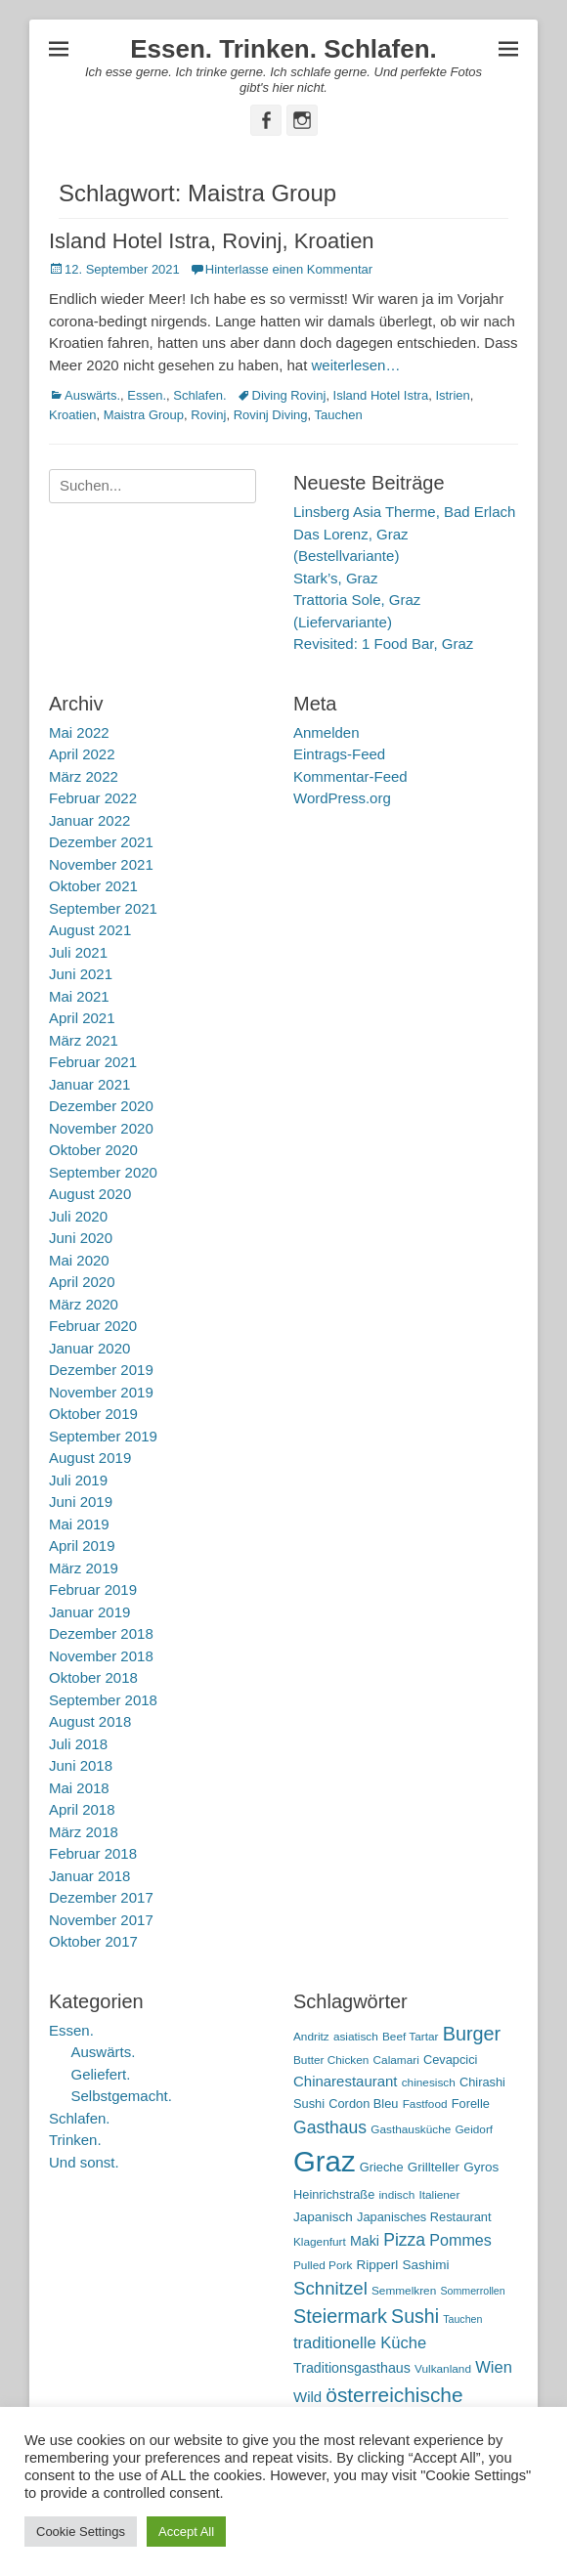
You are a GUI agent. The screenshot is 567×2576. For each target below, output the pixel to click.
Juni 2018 (80, 1765)
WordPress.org (342, 798)
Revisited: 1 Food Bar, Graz (383, 643)
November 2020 (101, 1128)
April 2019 (82, 1545)
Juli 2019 (78, 1480)
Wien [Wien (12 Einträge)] (493, 2367)
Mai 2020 (79, 1260)
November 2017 (101, 1919)
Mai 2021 (79, 996)
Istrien (452, 395)
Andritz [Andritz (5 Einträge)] (311, 2036)
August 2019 (90, 1457)
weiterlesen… (356, 365)
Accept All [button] (186, 2531)
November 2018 (101, 1656)
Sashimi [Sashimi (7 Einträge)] (426, 2264)
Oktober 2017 (93, 1941)
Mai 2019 (79, 1524)
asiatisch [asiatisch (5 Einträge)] (355, 2036)
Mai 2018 (79, 1788)
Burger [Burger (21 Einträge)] (472, 2033)
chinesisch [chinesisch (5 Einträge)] (429, 2082)
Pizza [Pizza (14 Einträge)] (404, 2240)
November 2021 (101, 864)
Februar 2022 (93, 798)
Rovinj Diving (271, 415)
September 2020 (103, 1172)
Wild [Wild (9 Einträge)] (307, 2396)
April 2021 (82, 1017)
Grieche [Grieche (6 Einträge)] (382, 2167)
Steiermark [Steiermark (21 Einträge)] (340, 2316)
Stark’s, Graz (335, 578)
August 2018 (90, 1721)
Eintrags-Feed (339, 754)
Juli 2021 (78, 952)
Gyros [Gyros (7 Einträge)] (481, 2167)
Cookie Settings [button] (80, 2531)
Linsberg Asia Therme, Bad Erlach (404, 511)
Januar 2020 (89, 1348)
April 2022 (82, 754)
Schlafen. (199, 395)
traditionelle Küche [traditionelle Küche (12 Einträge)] (359, 2343)
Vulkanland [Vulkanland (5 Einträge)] (442, 2369)
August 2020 (90, 1193)
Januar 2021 (89, 1084)
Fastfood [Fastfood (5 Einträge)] (425, 2104)
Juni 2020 (80, 1237)
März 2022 (83, 776)
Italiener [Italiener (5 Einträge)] (438, 2195)
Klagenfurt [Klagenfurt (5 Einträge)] (319, 2242)
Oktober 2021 (93, 886)
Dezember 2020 (101, 1105)
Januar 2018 (89, 1876)
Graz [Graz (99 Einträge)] (324, 2161)
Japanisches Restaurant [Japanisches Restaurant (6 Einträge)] (424, 2217)
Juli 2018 (78, 1744)
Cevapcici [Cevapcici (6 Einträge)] (450, 2059)
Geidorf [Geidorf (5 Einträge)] (474, 2129)
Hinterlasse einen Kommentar (288, 269)
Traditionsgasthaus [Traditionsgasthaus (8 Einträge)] (352, 2368)
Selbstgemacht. (121, 2095)
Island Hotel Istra (381, 395)
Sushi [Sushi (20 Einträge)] (415, 2316)
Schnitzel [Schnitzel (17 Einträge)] (330, 2288)
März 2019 (83, 1568)
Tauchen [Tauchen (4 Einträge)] (462, 2319)
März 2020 (83, 1304)
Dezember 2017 (101, 1897)
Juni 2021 (80, 974)
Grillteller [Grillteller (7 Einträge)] (433, 2167)
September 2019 (103, 1436)
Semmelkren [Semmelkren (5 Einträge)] (403, 2290)
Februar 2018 (93, 1853)
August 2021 (90, 930)
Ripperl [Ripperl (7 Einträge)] (378, 2264)
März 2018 (83, 1832)
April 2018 (82, 1809)
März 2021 (83, 1040)
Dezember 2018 (101, 1633)
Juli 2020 (78, 1216)
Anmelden (326, 732)
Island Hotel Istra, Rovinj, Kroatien (211, 241)
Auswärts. (92, 395)
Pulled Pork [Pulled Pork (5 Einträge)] (322, 2265)
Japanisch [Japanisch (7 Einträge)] (323, 2217)
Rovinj (208, 415)
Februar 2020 (93, 1325)
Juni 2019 (80, 1501)
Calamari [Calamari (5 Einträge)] (396, 2060)
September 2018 (103, 1700)
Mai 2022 (79, 732)
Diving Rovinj (289, 395)
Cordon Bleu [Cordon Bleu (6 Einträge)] (363, 2103)
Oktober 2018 (93, 1677)
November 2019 (101, 1392)
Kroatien (72, 415)
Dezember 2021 (101, 842)
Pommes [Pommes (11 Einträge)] (460, 2240)
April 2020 (82, 1281)
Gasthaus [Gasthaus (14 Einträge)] (330, 2127)
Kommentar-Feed (350, 776)
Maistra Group (144, 415)
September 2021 (103, 908)
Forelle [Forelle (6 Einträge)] (471, 2103)
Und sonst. (84, 2162)
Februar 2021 (93, 1061)
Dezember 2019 (101, 1369)
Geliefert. (101, 2074)
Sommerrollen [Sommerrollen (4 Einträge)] (472, 2291)
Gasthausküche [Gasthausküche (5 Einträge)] (411, 2129)
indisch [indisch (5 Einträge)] (396, 2195)
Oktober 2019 (93, 1413)
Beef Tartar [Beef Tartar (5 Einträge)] (410, 2036)
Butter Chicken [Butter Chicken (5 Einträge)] (331, 2060)
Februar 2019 (93, 1589)
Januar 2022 (89, 820)
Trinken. (75, 2139)
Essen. (146, 395)
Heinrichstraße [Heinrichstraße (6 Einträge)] (333, 2194)
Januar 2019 (89, 1612)
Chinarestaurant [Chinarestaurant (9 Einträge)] (345, 2081)
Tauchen (339, 415)
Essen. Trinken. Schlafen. (283, 49)
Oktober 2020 (93, 1149)
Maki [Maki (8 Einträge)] (364, 2241)
